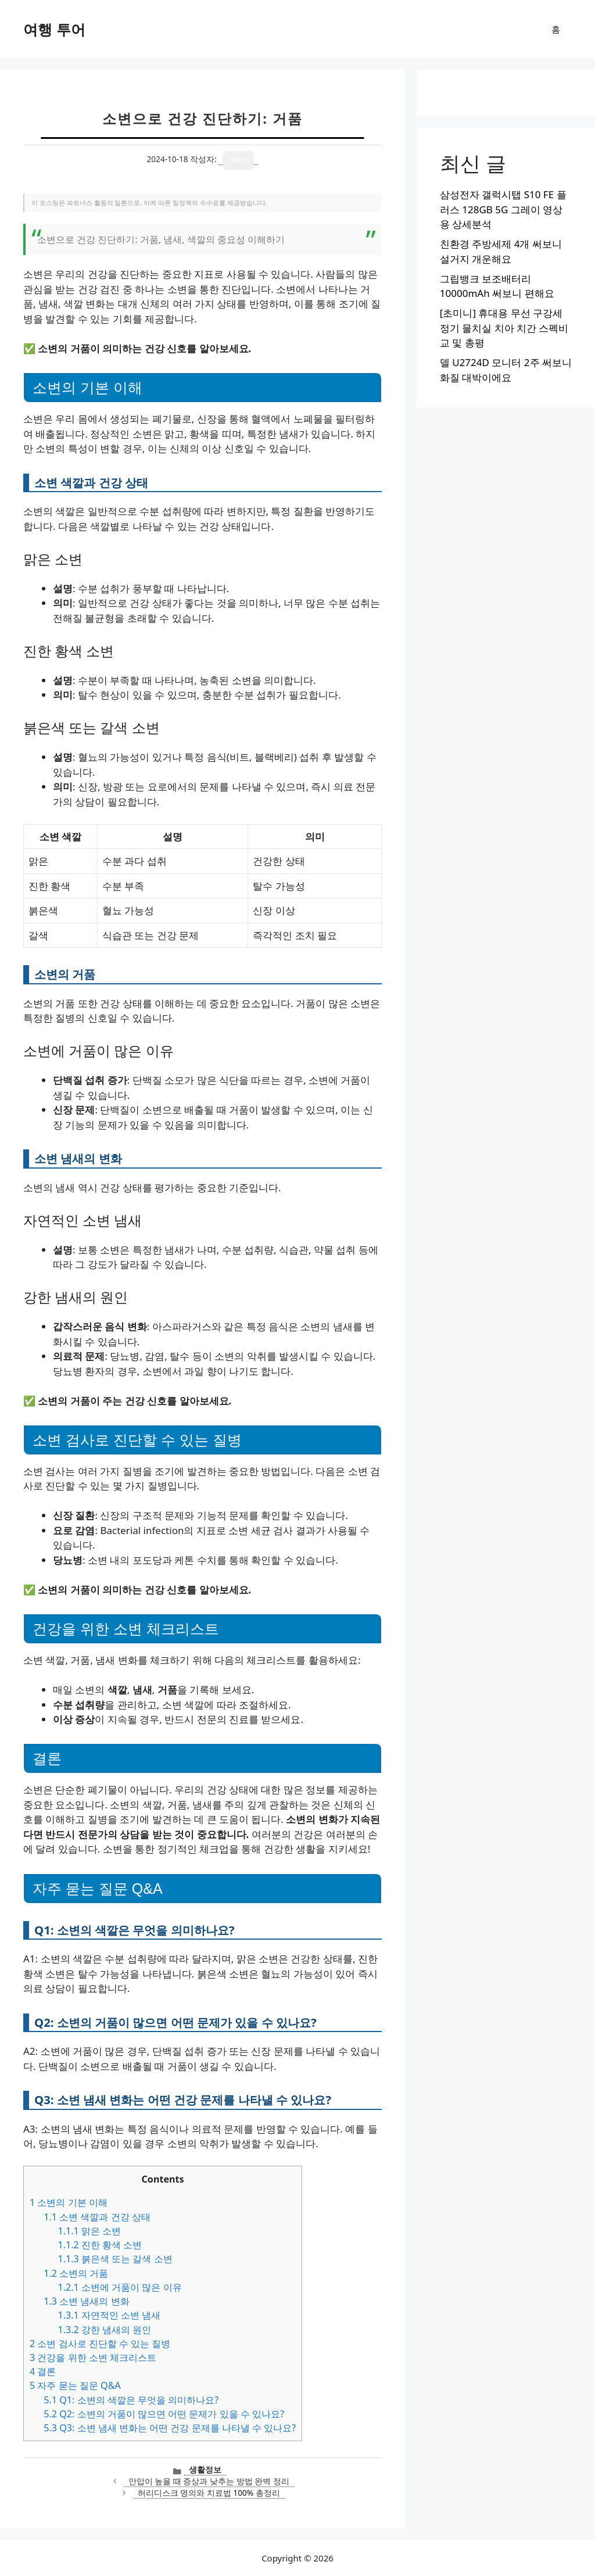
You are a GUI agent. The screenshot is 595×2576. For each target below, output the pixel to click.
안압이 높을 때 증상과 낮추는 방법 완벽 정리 (208, 2481)
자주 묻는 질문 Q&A (75, 2385)
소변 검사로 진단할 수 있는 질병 (100, 2343)
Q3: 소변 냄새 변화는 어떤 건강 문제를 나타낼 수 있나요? (170, 2427)
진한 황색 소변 (100, 2244)
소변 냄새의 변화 (86, 2301)
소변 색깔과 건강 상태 (97, 2216)
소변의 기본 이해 (68, 2202)
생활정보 (205, 2469)
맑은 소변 (89, 2230)
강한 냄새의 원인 (104, 2329)
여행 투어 (54, 29)
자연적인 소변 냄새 (109, 2315)
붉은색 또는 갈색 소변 (115, 2258)
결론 (43, 2371)
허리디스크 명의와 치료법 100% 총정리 (209, 2492)
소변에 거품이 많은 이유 (119, 2287)
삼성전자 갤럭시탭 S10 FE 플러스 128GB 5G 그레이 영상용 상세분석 (503, 209)
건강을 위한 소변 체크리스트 (93, 2357)
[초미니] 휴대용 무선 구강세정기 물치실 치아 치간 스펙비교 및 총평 (504, 327)
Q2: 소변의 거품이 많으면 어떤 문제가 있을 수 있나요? (164, 2413)
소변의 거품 (76, 2273)
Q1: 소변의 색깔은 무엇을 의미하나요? (131, 2400)
